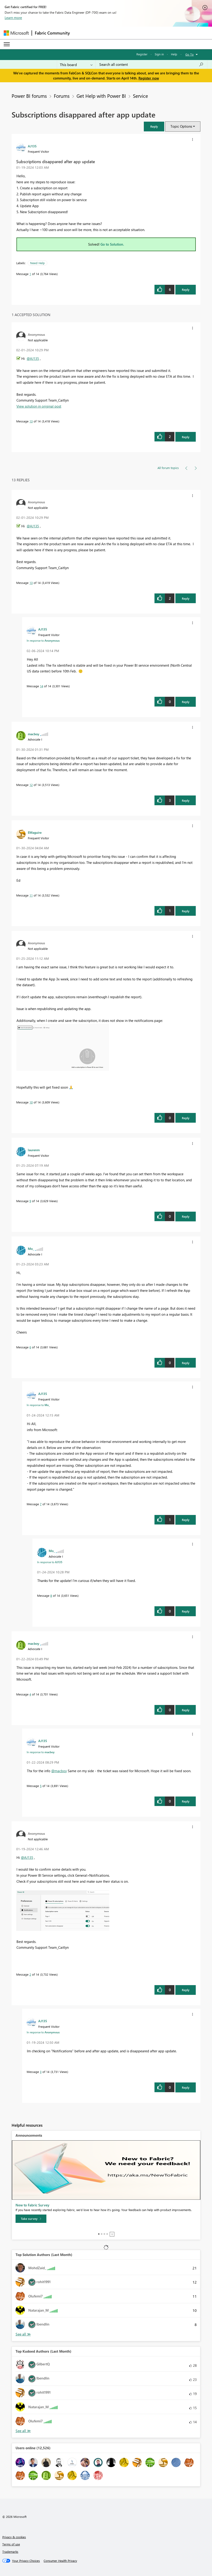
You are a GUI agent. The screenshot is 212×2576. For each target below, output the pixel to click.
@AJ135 (33, 358)
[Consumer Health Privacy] (60, 2561)
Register (142, 54)
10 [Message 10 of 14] (31, 1102)
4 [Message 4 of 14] (30, 1694)
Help (174, 54)
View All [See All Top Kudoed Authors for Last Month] (23, 2430)
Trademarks (10, 2552)
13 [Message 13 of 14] (31, 421)
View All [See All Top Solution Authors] (23, 2334)
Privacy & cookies (14, 2537)
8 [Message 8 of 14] (51, 1595)
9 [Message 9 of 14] (30, 1201)
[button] (154, 126)
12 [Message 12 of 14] (31, 785)
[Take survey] (31, 2219)
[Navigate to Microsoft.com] (16, 33)
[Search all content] (151, 64)
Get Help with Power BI (101, 95)
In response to (43, 640)
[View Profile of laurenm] (34, 1149)
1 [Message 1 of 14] (30, 274)
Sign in (159, 54)
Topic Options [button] (181, 126)
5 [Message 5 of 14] (41, 1786)
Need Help (37, 262)
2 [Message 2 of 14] (30, 1974)
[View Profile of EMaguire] (35, 832)
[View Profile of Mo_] (31, 1248)
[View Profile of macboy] (33, 734)
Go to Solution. (112, 244)
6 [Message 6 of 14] (30, 1347)
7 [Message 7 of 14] (41, 1504)
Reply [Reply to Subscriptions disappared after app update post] (186, 290)
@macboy (59, 1770)
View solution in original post (38, 406)
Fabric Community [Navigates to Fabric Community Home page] (52, 33)
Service (140, 95)
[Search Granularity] (76, 64)
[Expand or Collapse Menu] (6, 44)
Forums (62, 95)
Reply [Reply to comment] (186, 437)
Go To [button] (189, 54)
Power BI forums (29, 95)
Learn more (13, 17)
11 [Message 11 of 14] (31, 895)
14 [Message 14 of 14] (41, 686)
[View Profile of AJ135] (32, 146)
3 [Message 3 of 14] (41, 2072)
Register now (148, 78)
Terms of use (11, 2544)
